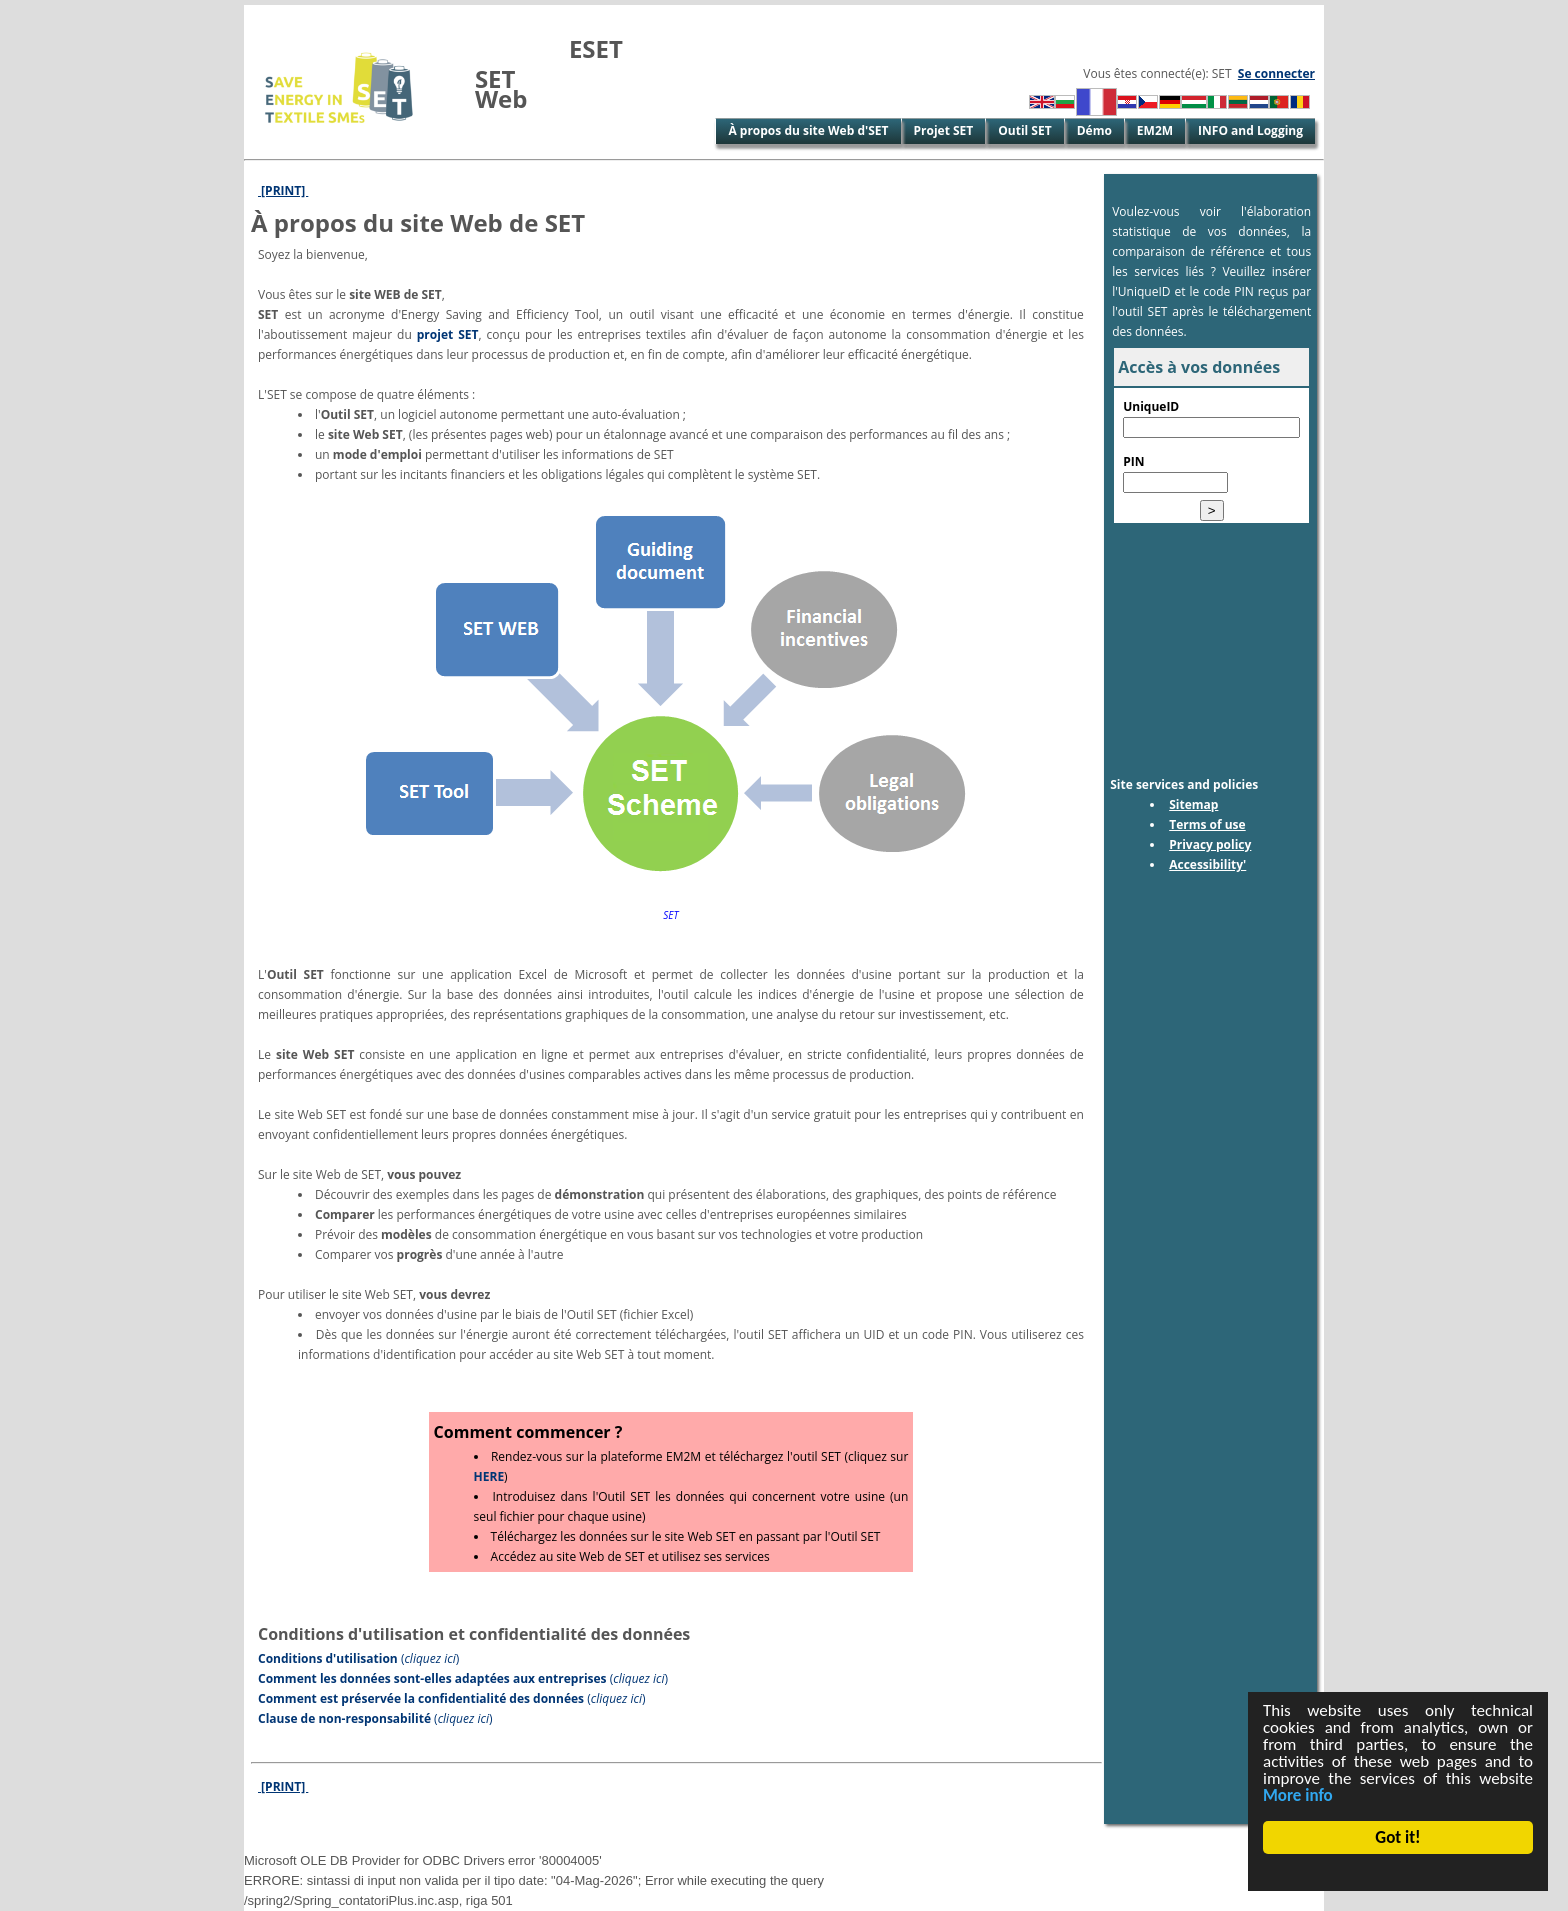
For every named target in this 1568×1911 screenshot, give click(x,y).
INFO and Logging (1250, 130)
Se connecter (1276, 73)
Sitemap (1193, 804)
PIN (1133, 461)
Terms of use (1207, 824)
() (358, 1658)
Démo (1094, 130)
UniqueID (1151, 406)
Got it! (1398, 1837)
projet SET (448, 334)
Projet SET (944, 130)
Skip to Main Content (307, 14)
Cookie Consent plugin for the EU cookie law (1398, 1872)
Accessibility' (1207, 864)
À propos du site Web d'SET (808, 130)
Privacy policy (1210, 844)
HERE (489, 1476)
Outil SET (1024, 130)
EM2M (1155, 130)
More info (1298, 1795)
